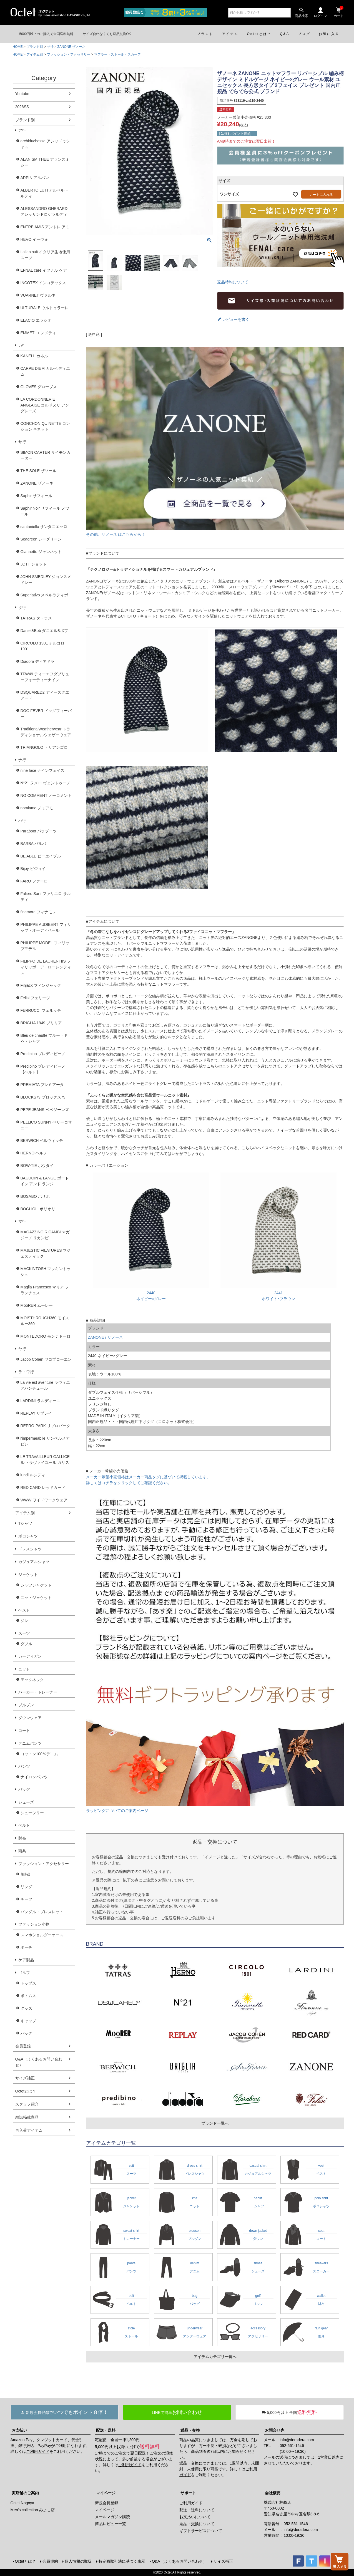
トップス (28, 1983)
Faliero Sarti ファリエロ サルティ (46, 896)
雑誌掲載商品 (27, 2117)
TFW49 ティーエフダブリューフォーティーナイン (45, 677)
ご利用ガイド (37, 2451)
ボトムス (28, 1996)
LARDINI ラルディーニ (40, 1401)
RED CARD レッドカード (43, 1487)
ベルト (24, 1825)
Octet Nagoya (22, 2503)
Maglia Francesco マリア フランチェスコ (45, 1290)
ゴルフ (24, 1972)
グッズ (26, 2008)
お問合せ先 (274, 2430)
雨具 (22, 1851)
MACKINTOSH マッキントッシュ (46, 1271)
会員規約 (50, 2561)
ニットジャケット (36, 1597)
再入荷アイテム (28, 2130)
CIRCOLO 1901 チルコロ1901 (43, 646)
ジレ (24, 1620)
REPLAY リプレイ (36, 1413)
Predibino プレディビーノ (43, 1054)
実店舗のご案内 (25, 2493)
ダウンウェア (30, 1717)
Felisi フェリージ (35, 998)
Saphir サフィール (36, 496)
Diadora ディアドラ (38, 661)
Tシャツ (25, 1523)
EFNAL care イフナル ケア (44, 270)
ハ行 (22, 820)
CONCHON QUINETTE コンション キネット (45, 426)
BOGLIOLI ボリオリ (38, 1209)
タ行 (22, 607)
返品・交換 (190, 2430)
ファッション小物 (33, 1924)
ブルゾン (26, 1705)
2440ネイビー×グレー (151, 1293)
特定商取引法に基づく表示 (122, 2561)
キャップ (28, 2021)
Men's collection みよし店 (33, 2510)
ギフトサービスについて (200, 2530)
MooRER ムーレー (37, 1305)
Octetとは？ (25, 2091)
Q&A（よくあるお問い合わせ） (38, 2062)
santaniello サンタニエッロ (44, 526)
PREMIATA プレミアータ (42, 1084)
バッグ (24, 1789)
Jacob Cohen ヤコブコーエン (46, 1359)
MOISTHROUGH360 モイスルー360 (45, 1321)
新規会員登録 (106, 2503)
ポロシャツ (28, 1536)
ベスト (24, 1610)
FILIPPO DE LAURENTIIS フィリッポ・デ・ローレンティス (46, 967)
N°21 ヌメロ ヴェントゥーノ (45, 783)
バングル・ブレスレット (42, 1912)
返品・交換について (196, 2524)
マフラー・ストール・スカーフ (117, 54)
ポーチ (26, 1947)
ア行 (22, 130)
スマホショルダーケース (42, 1935)
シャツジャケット (36, 1585)
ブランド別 (34, 47)
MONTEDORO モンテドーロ (46, 1336)
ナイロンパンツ (34, 1777)
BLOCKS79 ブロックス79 (43, 1097)
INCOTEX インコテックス (43, 283)
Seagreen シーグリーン (41, 539)
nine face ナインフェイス (43, 770)
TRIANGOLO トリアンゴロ (44, 747)
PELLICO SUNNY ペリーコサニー (46, 1125)
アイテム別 (34, 54)
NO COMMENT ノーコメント (46, 795)
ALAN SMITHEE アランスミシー (45, 162)
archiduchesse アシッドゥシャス (45, 144)
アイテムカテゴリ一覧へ (215, 2356)
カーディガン (30, 1656)
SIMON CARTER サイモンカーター (46, 455)
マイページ (106, 2493)
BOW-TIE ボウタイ (37, 1165)
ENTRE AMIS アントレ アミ (45, 227)
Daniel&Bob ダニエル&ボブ (44, 630)
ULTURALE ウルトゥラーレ (45, 308)
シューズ (26, 1802)
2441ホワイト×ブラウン (278, 1293)
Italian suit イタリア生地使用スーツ (45, 255)
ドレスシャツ (30, 1549)
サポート (188, 2493)
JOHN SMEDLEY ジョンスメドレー (46, 579)
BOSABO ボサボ (35, 1196)
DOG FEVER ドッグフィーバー (46, 713)
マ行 (22, 1221)
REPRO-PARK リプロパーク (45, 1426)
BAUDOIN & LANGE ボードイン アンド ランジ (45, 1181)
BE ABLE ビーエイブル (41, 856)
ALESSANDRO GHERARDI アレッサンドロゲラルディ (45, 211)
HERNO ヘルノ (34, 1153)
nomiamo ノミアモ (37, 808)
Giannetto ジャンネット (41, 551)
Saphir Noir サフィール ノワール (45, 511)
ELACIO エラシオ (36, 320)
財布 (22, 1838)
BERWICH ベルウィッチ (42, 1140)
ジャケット (28, 1574)
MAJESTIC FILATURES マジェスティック (46, 1253)
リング (26, 1887)
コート (24, 1730)
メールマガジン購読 (112, 2517)
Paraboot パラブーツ (39, 831)
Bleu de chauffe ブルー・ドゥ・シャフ (44, 1038)
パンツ (24, 1766)
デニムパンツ (30, 1743)
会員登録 (23, 2046)
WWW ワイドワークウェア (44, 1500)
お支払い (19, 2430)
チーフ (26, 1899)
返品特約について (232, 282)
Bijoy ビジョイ (33, 868)
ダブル (26, 1644)
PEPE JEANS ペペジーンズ (45, 1109)
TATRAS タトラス (36, 618)
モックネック (32, 1679)
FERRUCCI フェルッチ (41, 1010)
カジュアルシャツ (33, 1562)
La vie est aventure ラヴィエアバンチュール (45, 1385)
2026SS (22, 107)
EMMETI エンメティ (38, 333)
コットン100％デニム (39, 1754)
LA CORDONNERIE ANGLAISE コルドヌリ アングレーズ (45, 405)
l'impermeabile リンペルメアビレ (45, 1441)
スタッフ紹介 (27, 2104)
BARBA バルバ (33, 843)
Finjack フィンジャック (41, 985)
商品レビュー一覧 (110, 2524)
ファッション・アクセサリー (68, 54)
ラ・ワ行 (26, 1372)
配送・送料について (196, 2510)
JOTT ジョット (34, 564)
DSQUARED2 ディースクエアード (45, 695)
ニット (24, 1669)
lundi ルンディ (33, 1475)
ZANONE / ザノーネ (105, 1337)
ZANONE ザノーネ (71, 47)
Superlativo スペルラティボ (44, 595)
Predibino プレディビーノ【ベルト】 (43, 1069)
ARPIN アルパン (35, 177)
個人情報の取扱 (78, 2561)
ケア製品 (26, 1960)
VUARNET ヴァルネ (38, 295)
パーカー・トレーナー (37, 1692)
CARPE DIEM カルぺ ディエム (45, 371)
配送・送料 (106, 2430)
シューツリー (32, 1813)
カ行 (22, 345)
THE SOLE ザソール (38, 470)
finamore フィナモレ (38, 912)
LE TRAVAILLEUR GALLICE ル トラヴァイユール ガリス (45, 1459)
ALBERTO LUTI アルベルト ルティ (45, 193)
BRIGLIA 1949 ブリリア (41, 1023)
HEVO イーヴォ (34, 239)
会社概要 (272, 2493)
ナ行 (22, 760)
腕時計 (26, 1874)
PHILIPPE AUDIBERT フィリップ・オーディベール (46, 927)
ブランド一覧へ (215, 2123)
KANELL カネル (34, 356)
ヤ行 (22, 1349)
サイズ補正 (25, 2078)
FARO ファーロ (34, 881)
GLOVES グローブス (39, 387)
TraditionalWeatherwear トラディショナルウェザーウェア (46, 732)
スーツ (24, 1633)
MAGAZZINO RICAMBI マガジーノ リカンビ (45, 1235)
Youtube (22, 93)
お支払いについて (194, 2517)
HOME (18, 47)
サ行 (50, 47)
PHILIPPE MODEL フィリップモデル (45, 946)
